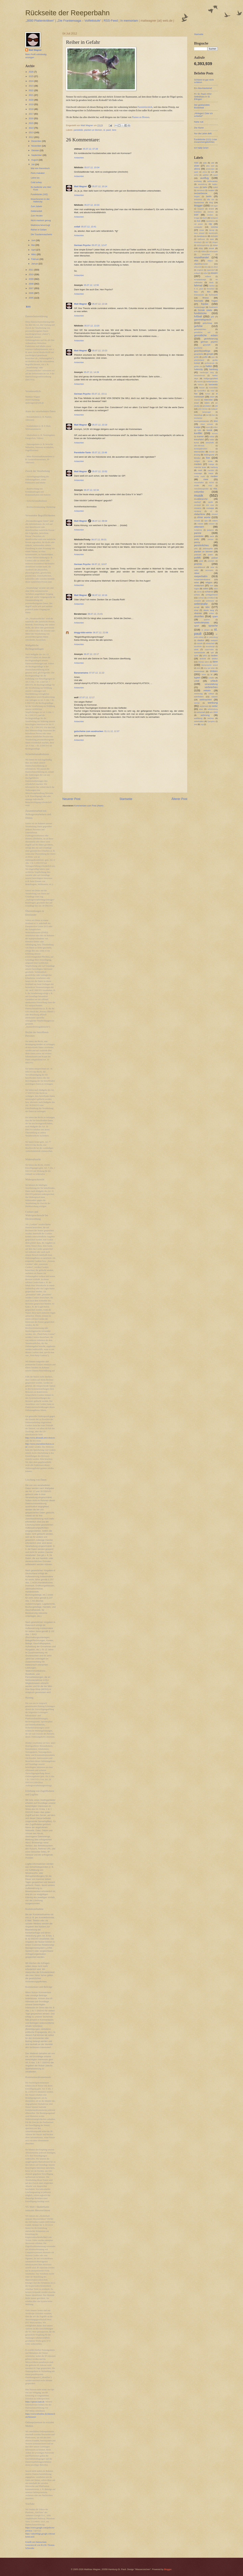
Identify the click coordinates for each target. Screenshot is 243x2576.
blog (211, 203)
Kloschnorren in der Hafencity (40, 200)
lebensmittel (199, 452)
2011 (31, 269)
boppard (201, 209)
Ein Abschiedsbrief (203, 88)
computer (198, 227)
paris (212, 536)
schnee (201, 598)
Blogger (168, 2569)
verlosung (198, 694)
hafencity (198, 369)
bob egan (214, 206)
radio (196, 570)
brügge (196, 218)
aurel (215, 175)
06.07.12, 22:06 (100, 632)
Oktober (35, 150)
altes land (210, 166)
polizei (214, 558)
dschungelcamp (203, 245)
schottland (211, 598)
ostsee (200, 524)
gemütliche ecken (206, 335)
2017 (31, 114)
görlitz (196, 357)
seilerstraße (201, 603)
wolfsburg (198, 718)
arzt (212, 172)
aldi (212, 163)
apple (196, 172)
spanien (207, 620)
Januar (34, 263)
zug (202, 724)
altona (197, 169)
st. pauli (107, 130)
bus (198, 221)
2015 (31, 123)
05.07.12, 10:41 (88, 226)
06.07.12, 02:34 (91, 490)
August (35, 160)
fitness (205, 298)
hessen (202, 388)
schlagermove (212, 595)
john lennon (203, 409)
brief (196, 215)
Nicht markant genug (41, 220)
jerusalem (207, 406)
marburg (214, 467)
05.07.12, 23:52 (99, 471)
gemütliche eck (202, 332)
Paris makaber (38, 173)
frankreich (213, 307)
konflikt (198, 433)
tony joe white (209, 668)
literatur (197, 458)
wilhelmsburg (213, 709)
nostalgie (210, 508)
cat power (198, 224)
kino (216, 421)
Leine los (35, 177)
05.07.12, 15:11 (99, 394)
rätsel (196, 573)
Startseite (125, 799)
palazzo (210, 530)
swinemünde (199, 653)
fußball (198, 316)
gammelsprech (202, 319)
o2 (211, 511)
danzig (211, 230)
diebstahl (214, 236)
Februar (35, 259)
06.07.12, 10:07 (99, 564)
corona (214, 227)
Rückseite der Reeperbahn (67, 13)
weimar (197, 703)
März (34, 254)
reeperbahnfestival (202, 579)
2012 (31, 137)
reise (196, 582)
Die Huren (200, 127)
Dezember (36, 141)
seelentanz (210, 601)
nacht (210, 502)
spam (215, 616)
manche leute (200, 467)
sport (196, 625)
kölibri (215, 427)
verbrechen (211, 687)
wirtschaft (201, 712)
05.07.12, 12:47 (99, 245)
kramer (200, 436)
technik (203, 659)
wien (201, 709)
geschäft (206, 345)
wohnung (205, 715)
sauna (199, 592)
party (196, 539)
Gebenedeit (36, 211)
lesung (197, 455)
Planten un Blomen (140, 117)
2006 (31, 293)
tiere (114, 130)
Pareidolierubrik (145, 107)
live (208, 457)
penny (197, 542)
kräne (212, 436)
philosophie (208, 549)
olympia (197, 521)
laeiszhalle (210, 443)
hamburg (213, 369)
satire (205, 588)
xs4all (77, 226)
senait (196, 607)
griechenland (199, 360)
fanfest (212, 286)
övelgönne (198, 530)
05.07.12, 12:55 (91, 285)
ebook (211, 248)
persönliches (201, 545)
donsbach (198, 242)
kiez (213, 415)
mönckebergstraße (201, 489)
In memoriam (129, 20)
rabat (212, 567)
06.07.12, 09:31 (99, 539)
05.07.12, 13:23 (99, 350)
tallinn (205, 656)
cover (201, 230)
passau (210, 539)
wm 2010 (214, 712)
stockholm (198, 646)
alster (196, 165)
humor (207, 394)
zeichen (210, 718)
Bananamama (81, 672)
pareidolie (78, 130)
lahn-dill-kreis (199, 446)
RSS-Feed (111, 20)
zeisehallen (199, 721)
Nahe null (199, 122)
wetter (215, 706)
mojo (210, 486)
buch (205, 218)
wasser (214, 697)
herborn (201, 385)
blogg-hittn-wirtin (83, 632)
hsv (195, 393)
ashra (196, 175)
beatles (211, 190)
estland (208, 276)
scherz (197, 595)
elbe (196, 260)
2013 (31, 132)
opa (206, 521)
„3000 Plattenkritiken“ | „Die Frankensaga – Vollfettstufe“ (63, 20)
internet (197, 400)
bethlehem (198, 199)
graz (213, 357)
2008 (31, 283)
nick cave (210, 505)
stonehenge (210, 646)
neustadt (197, 505)
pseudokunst (199, 567)
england (200, 270)
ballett (215, 187)
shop (196, 610)
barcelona (201, 190)
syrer (196, 656)
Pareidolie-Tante (82, 452)
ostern (215, 521)
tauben (214, 655)
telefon (215, 659)
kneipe (197, 427)
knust (208, 427)
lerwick (211, 452)
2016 (31, 118)
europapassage (200, 279)
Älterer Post (179, 799)
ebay (201, 248)
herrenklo (213, 384)
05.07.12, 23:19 (99, 424)
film (208, 291)
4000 (196, 163)
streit (196, 649)
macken (198, 464)
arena (204, 172)
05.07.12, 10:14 (99, 186)
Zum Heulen (37, 215)
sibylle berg (208, 610)
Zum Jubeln (36, 206)
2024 (31, 81)
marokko (211, 470)
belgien (197, 196)
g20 (212, 317)
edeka (203, 251)
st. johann (205, 630)
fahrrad (198, 285)
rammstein (209, 570)
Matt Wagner (80, 186)
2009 (31, 279)
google (210, 354)
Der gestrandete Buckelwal (202, 106)
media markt (199, 476)
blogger (198, 205)
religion (208, 582)
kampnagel (206, 412)
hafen (209, 366)
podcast (197, 555)
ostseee (212, 524)
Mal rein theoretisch (40, 168)
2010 (31, 274)
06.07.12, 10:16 (99, 595)
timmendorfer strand (209, 665)
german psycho (209, 341)
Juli (33, 164)
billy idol (210, 199)
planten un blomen (93, 130)
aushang (197, 181)
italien (207, 403)
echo (196, 251)
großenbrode (209, 363)
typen (197, 677)
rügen (196, 589)
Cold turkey (36, 182)
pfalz (196, 549)
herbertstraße (212, 382)
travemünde (199, 671)
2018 (31, 109)
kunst (196, 443)
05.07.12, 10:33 (91, 205)
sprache (213, 625)
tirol (198, 668)
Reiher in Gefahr (39, 229)
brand (211, 209)
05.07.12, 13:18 (99, 304)
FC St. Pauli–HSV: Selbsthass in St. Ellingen (203, 96)
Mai (33, 245)
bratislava (197, 212)
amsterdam (210, 169)
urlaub (214, 680)
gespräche (198, 354)
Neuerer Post (71, 799)
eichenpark (213, 251)
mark (200, 470)
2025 (31, 76)
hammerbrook (199, 375)
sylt (212, 653)
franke (204, 303)
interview (208, 399)
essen (214, 272)
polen (210, 555)
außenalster (212, 181)
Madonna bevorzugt (40, 225)
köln (199, 430)
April (33, 250)
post (201, 561)
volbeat (211, 694)
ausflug (204, 177)
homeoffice (201, 391)
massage (198, 473)
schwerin (197, 601)
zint (195, 724)
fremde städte (205, 310)
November (36, 146)
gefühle (198, 326)
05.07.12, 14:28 (91, 372)
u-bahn (211, 678)
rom (211, 586)
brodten (210, 215)
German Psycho (82, 245)
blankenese (199, 203)
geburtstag (207, 323)
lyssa (210, 461)
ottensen (199, 526)
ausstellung (202, 184)
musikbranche (201, 499)
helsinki (200, 382)
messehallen (199, 482)
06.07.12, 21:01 (95, 614)
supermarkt (209, 650)
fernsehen (211, 289)
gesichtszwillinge (202, 351)
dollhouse (201, 239)
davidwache (202, 236)
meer (205, 479)
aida (205, 163)
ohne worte (203, 517)
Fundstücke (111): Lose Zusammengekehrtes (205, 140)
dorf (206, 242)
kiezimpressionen (201, 421)
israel (196, 403)
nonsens (197, 508)
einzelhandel (201, 257)
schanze (209, 591)
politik (197, 557)
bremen (211, 212)
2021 (31, 95)
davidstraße (213, 233)
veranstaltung (211, 684)
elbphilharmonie (201, 264)
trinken (214, 671)
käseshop (198, 415)
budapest (214, 218)
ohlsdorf (214, 514)
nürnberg (197, 511)
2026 (31, 71)
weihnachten (206, 699)
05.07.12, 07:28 (90, 149)
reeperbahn (200, 576)
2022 (31, 90)
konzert (215, 433)
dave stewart (199, 233)
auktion (205, 175)
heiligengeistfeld (211, 378)
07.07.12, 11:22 (96, 672)
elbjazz (210, 261)
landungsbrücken (200, 449)
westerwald (204, 706)
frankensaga (199, 307)
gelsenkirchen (200, 329)
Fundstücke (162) (39, 194)
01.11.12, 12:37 (111, 731)
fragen (214, 301)
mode (196, 486)
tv (211, 674)
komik (209, 430)
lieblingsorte (209, 455)
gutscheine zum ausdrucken (88, 731)
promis (198, 563)
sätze (215, 589)
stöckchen (210, 643)
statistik (199, 643)
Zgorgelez (211, 721)
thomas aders (203, 662)
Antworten (79, 157)
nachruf (197, 502)
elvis (206, 267)
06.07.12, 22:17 (91, 654)
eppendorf (211, 270)
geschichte (198, 348)
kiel (207, 415)
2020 (31, 100)
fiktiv (196, 292)
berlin (209, 196)
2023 (31, 86)
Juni (33, 240)
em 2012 (214, 267)
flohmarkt (198, 301)
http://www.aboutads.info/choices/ (40, 1438)
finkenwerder (199, 295)
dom (212, 239)
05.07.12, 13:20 (91, 325)
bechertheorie (200, 193)
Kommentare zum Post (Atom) (88, 805)
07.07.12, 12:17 (87, 697)
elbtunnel (197, 267)
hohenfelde (213, 388)
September (37, 155)
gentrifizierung (211, 338)
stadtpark (214, 640)
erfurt (206, 273)
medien (214, 476)
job (216, 406)
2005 (31, 298)
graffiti (205, 357)
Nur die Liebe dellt (203, 133)
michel (211, 482)
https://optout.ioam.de (34, 2402)
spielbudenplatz (201, 622)
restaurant (199, 585)
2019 (31, 104)
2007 (31, 288)
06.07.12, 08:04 (99, 521)
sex (208, 607)
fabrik (211, 282)
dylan (215, 245)
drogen (215, 242)
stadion (200, 640)
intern (212, 397)
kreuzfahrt (199, 439)
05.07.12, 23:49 (99, 452)
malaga (211, 464)
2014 (31, 128)
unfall (196, 681)
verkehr (207, 690)
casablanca (210, 221)
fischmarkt (213, 295)
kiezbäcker (198, 418)
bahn (204, 187)
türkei (204, 675)
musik (198, 495)
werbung (213, 702)
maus (210, 473)
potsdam (211, 561)
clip (210, 224)
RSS (28, 306)
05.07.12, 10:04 (91, 167)
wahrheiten (199, 697)
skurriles (199, 616)
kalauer (214, 409)
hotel (212, 391)
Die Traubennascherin (41, 234)
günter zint (198, 366)
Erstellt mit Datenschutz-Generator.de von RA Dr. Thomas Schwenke (40, 2545)
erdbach (197, 273)
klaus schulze (207, 424)
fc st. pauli (198, 289)
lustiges (197, 461)
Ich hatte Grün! (202, 148)
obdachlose (199, 514)
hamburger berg (207, 372)
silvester (198, 613)
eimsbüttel (206, 254)
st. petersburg (212, 637)
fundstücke (200, 313)
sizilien (211, 613)
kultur (212, 440)
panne (197, 532)
